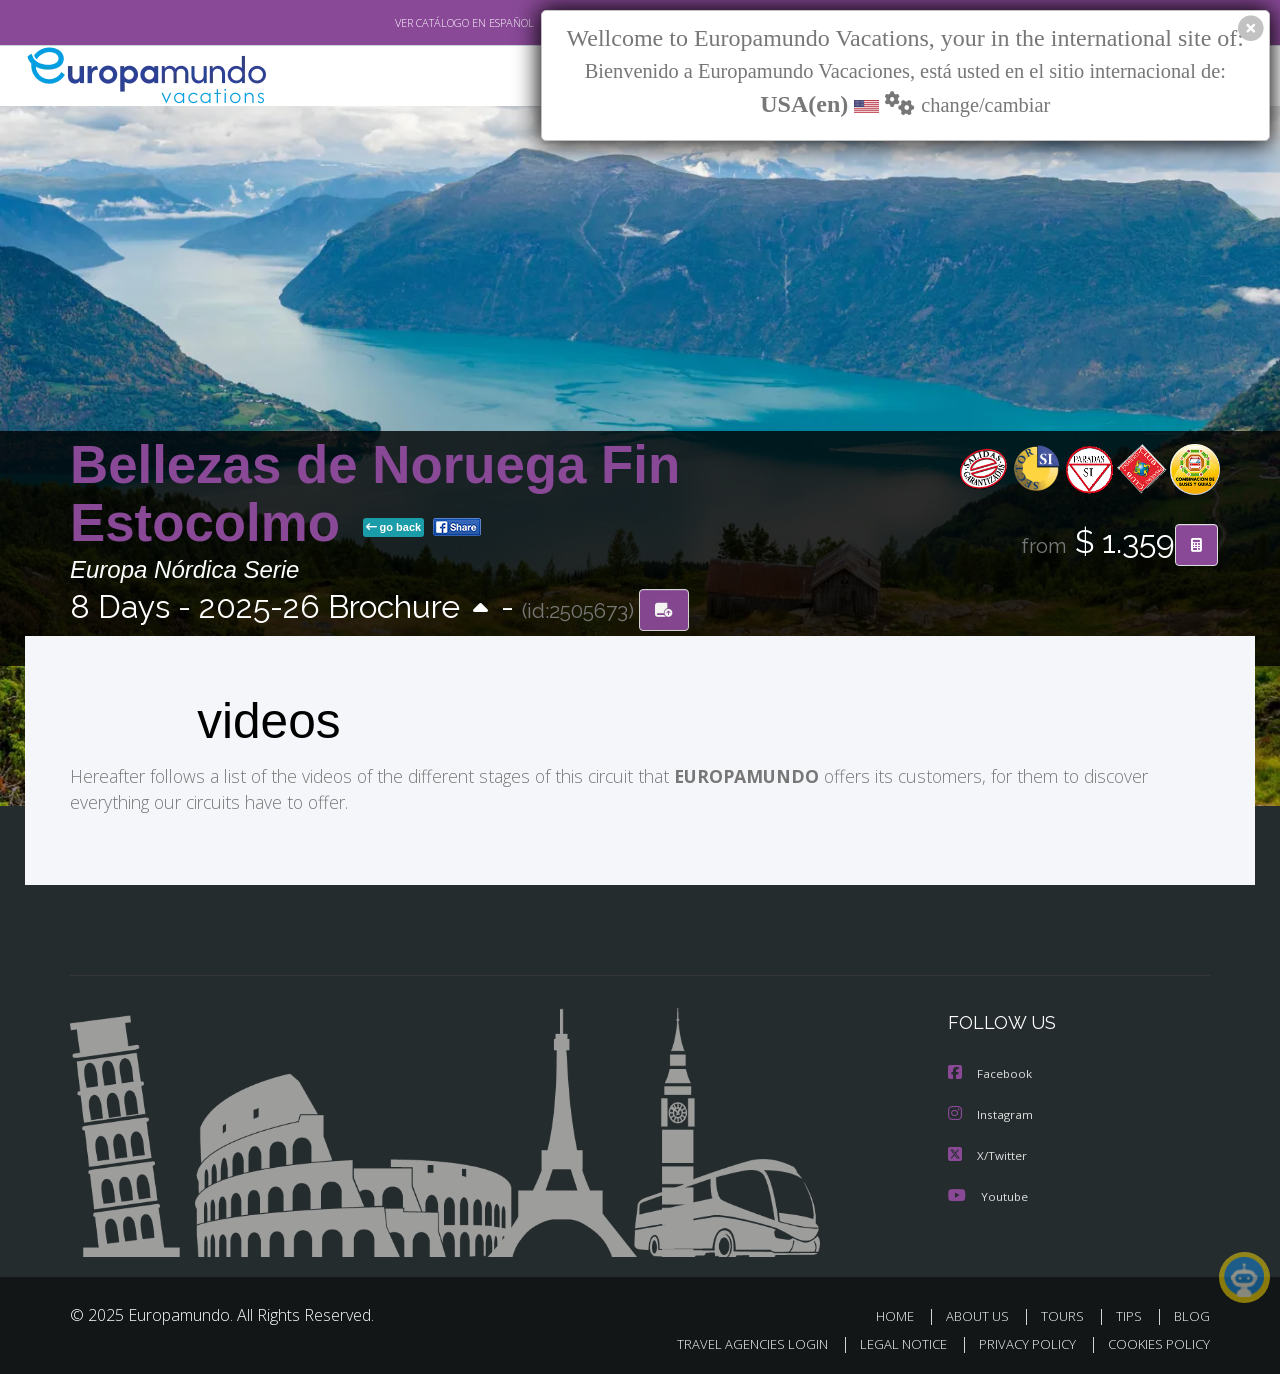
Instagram (991, 1112)
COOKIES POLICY (1154, 1340)
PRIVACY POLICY (1018, 1340)
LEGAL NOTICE (890, 1340)
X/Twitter (988, 1152)
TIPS (1131, 1312)
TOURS (1066, 1312)
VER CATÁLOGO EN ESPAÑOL (418, 23)
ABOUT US (983, 1312)
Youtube (988, 1192)
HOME (902, 1312)
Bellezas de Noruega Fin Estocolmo (375, 493)
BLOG (1192, 1312)
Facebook (991, 1072)
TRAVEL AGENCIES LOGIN (733, 1340)
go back (394, 528)
